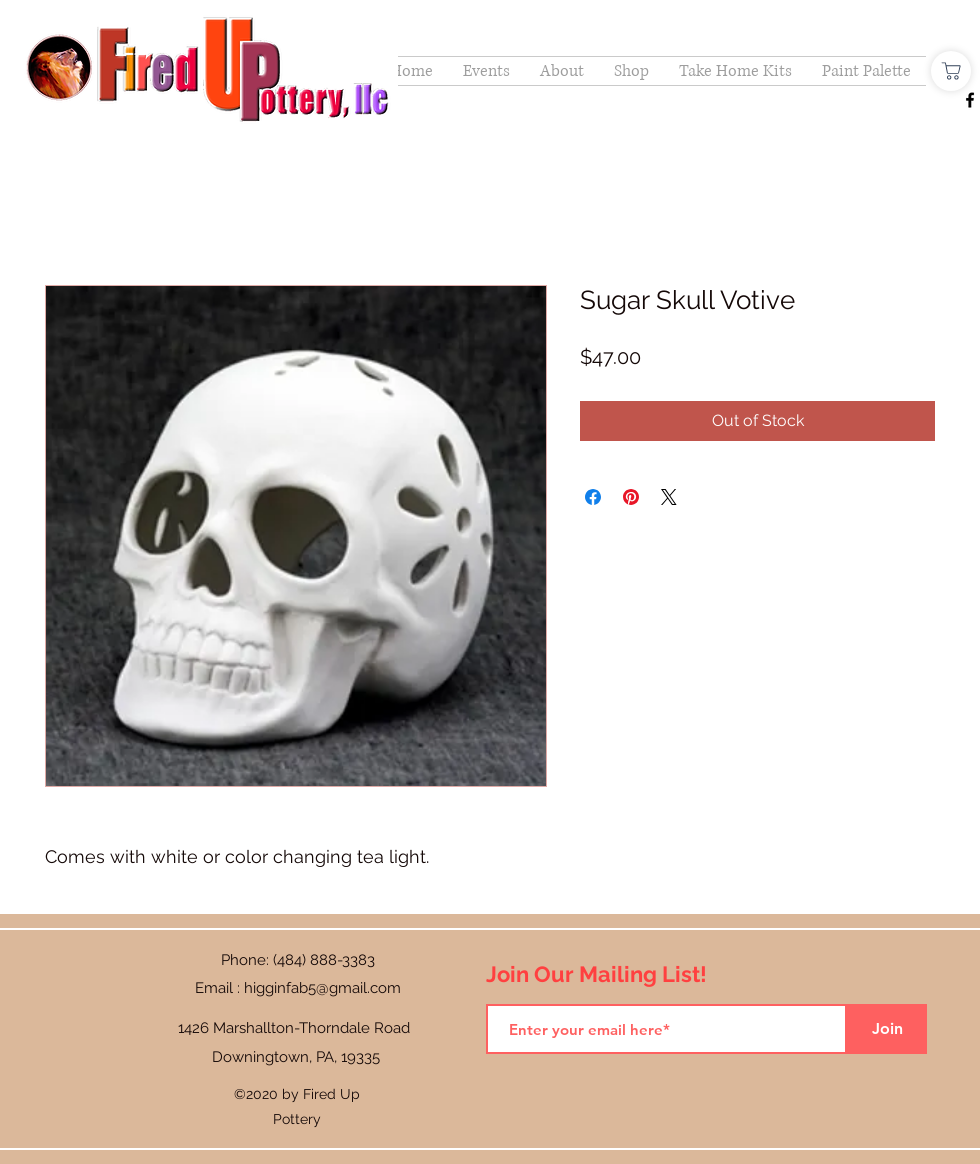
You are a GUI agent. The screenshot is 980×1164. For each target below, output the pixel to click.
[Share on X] (669, 497)
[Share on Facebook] (593, 497)
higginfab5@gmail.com (322, 988)
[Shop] (951, 71)
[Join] (887, 1029)
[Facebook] (970, 100)
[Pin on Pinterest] (631, 497)
